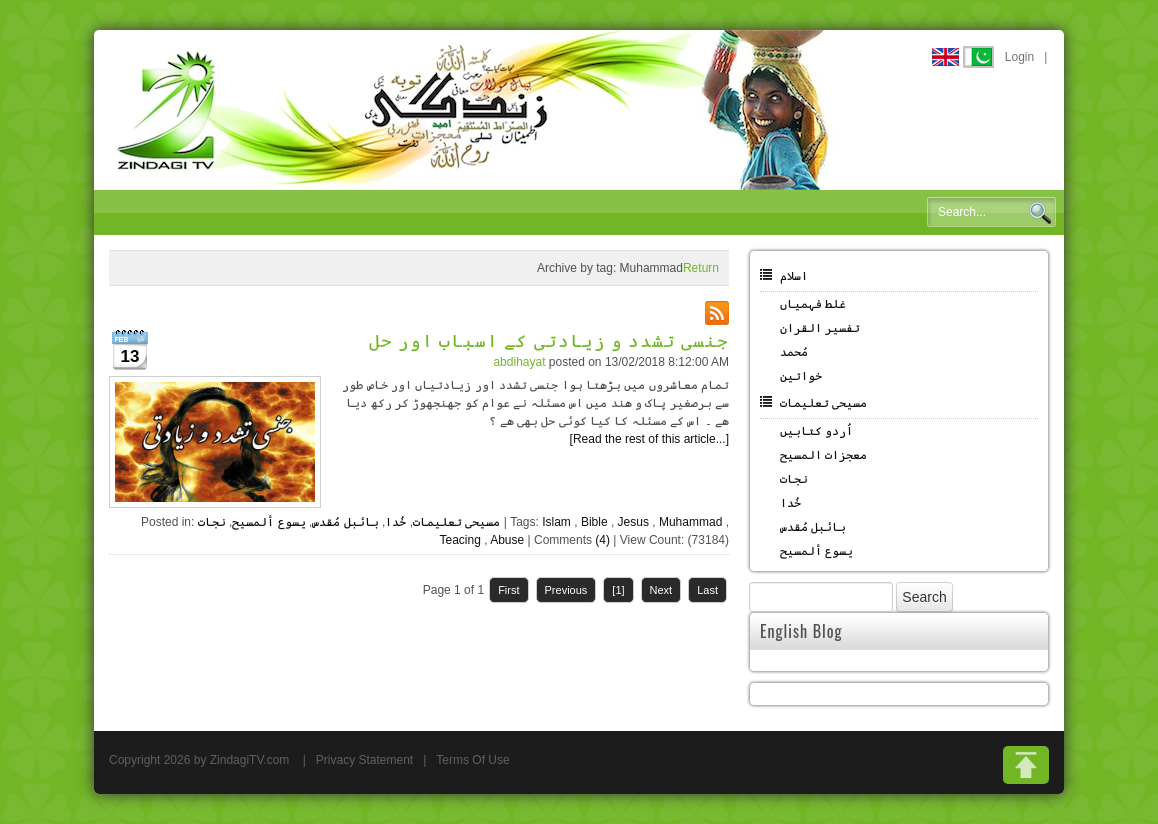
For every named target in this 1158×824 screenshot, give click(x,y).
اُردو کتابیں (816, 431)
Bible (594, 522)
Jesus (633, 522)
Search (1040, 213)
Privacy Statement (364, 760)
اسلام (794, 276)
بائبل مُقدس (345, 522)
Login (1019, 57)
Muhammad (690, 522)
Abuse (507, 540)
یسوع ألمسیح (268, 522)
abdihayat (519, 362)
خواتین (801, 376)
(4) (602, 540)
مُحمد (794, 352)
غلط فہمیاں (813, 304)
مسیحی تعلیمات (456, 522)
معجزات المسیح (823, 455)
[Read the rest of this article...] (649, 439)
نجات (212, 522)
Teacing (459, 540)
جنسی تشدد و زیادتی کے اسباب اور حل (549, 339)
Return (701, 268)
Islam (556, 522)
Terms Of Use (472, 760)
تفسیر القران (820, 328)
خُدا (395, 522)
